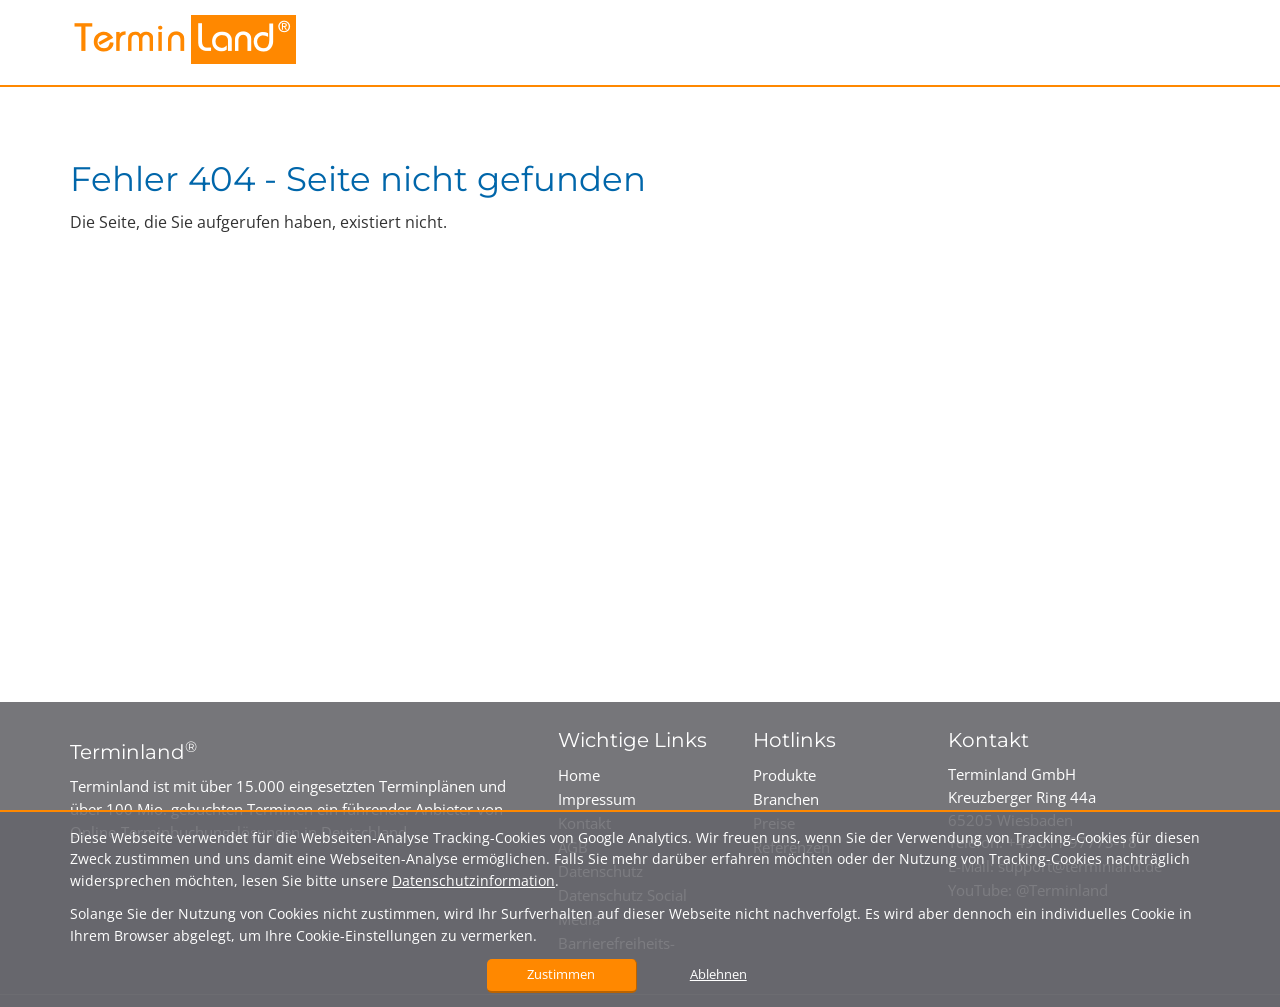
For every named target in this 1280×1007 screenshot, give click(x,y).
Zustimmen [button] (561, 974)
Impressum (597, 799)
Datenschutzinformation (473, 880)
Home (579, 775)
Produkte (784, 775)
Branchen (786, 799)
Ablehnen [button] (718, 974)
